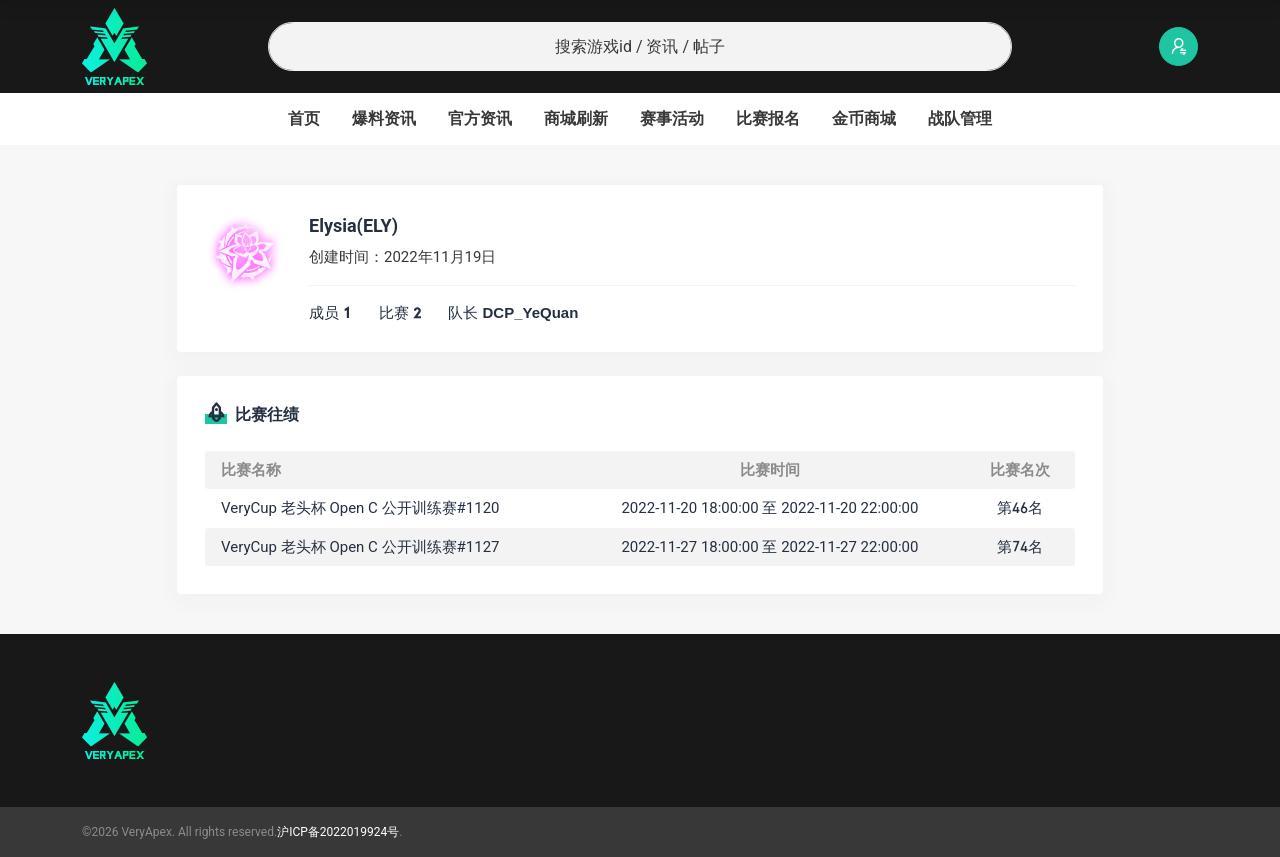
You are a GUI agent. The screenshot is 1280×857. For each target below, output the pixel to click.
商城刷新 (576, 118)
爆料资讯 (384, 118)
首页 (304, 118)
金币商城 (864, 118)
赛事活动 (672, 118)
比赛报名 (768, 118)
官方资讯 (480, 118)
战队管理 (960, 118)
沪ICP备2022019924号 (338, 832)
